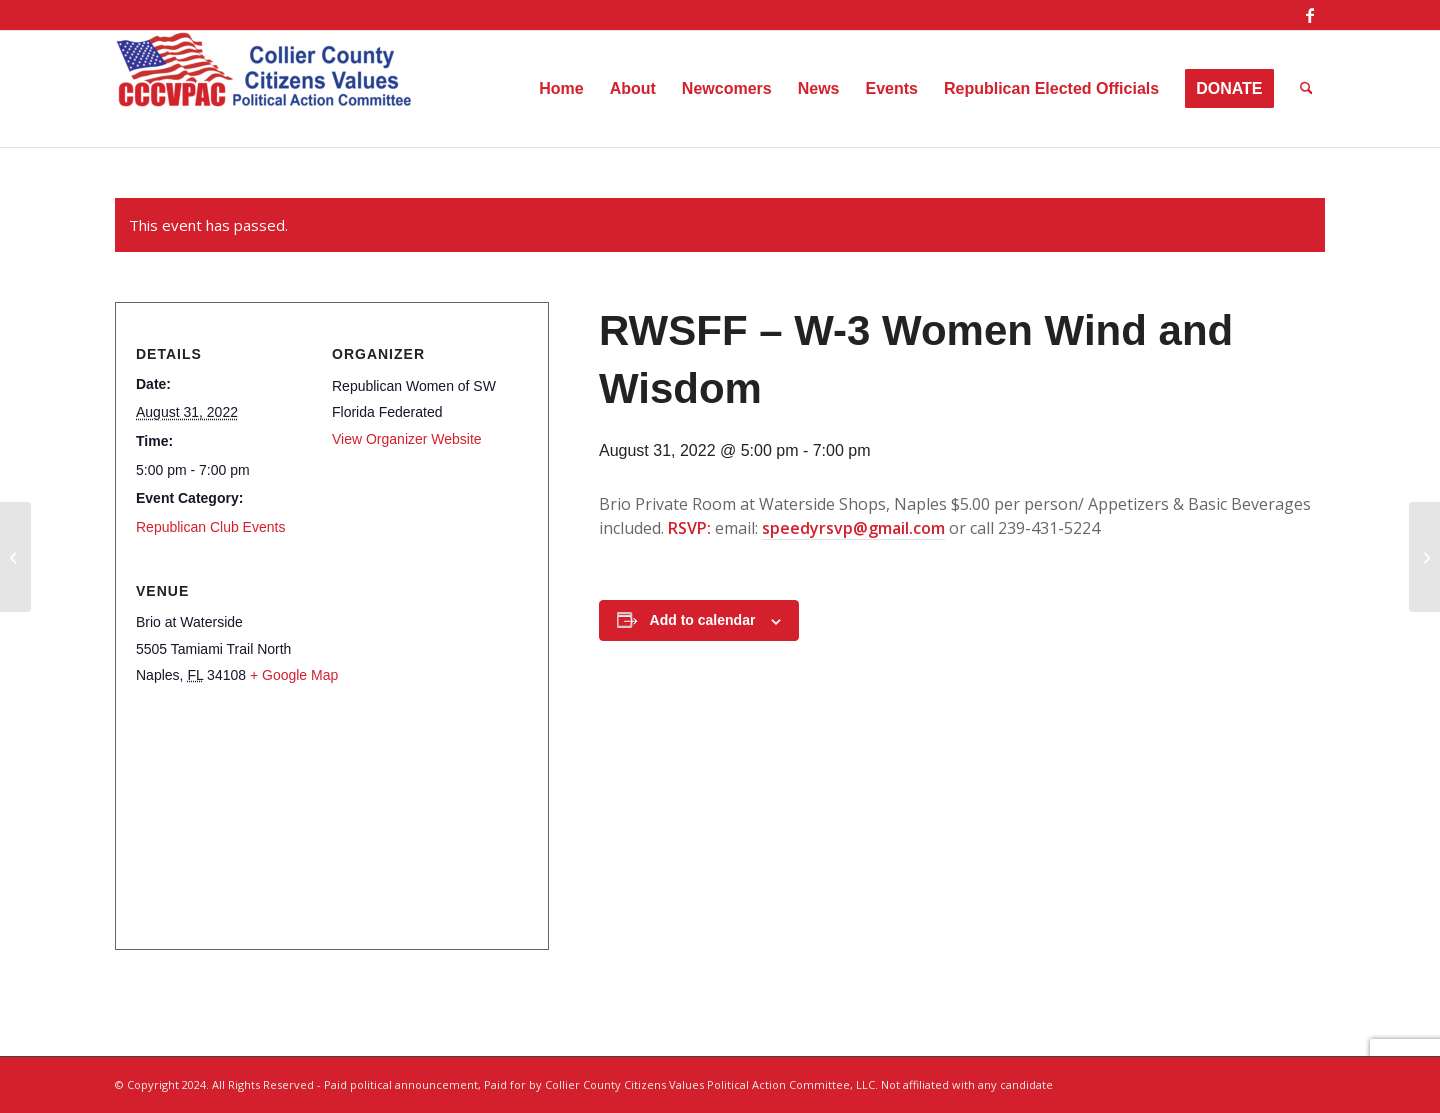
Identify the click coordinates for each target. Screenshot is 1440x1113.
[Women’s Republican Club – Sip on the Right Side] (15, 557)
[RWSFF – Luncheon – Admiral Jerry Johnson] (1424, 557)
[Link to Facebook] (1310, 15)
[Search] (1306, 89)
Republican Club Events (210, 527)
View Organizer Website (407, 439)
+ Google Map (294, 675)
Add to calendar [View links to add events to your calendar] (703, 620)
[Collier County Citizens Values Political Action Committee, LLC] (265, 89)
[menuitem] (561, 89)
